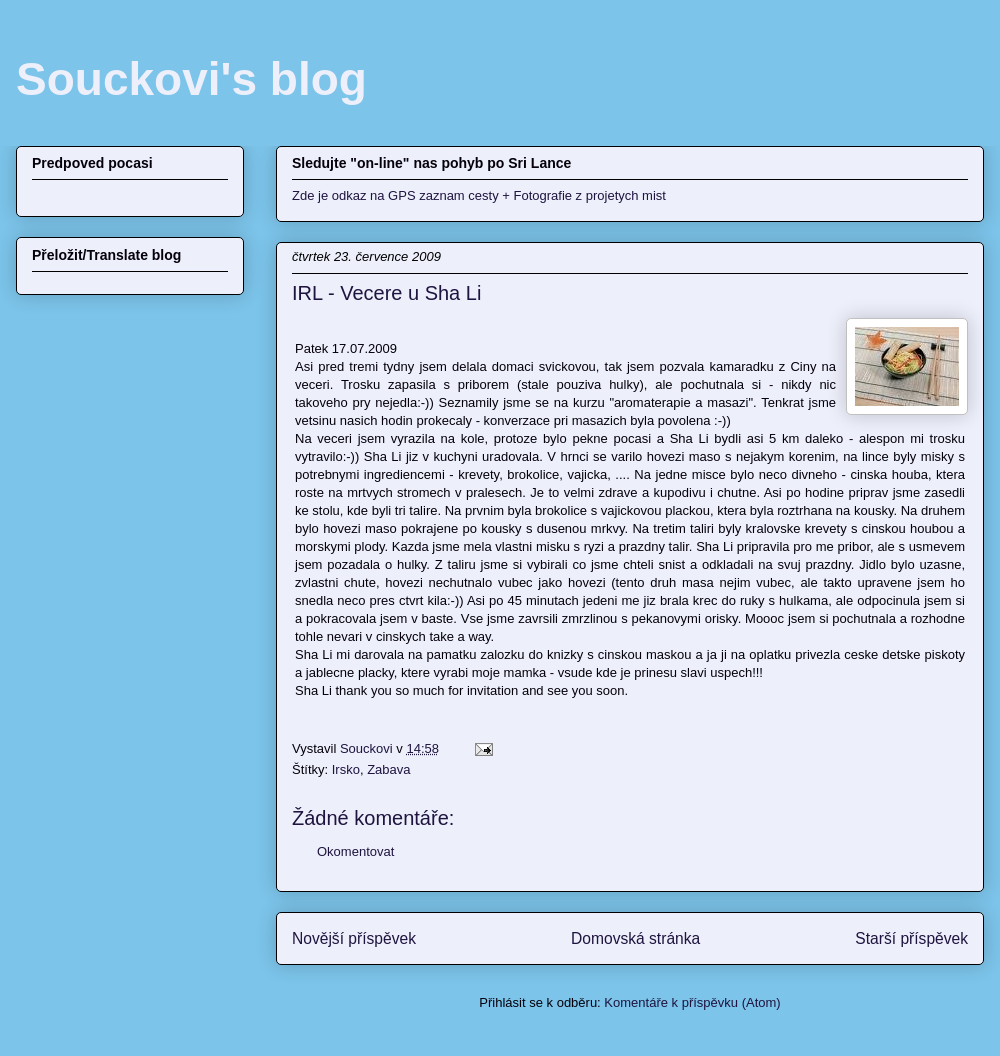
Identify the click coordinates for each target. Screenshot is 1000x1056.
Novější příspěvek (354, 938)
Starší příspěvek (911, 938)
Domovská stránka (635, 938)
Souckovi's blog (191, 79)
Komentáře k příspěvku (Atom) (692, 1002)
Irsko (346, 769)
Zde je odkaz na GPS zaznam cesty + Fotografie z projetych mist (479, 195)
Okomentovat (355, 851)
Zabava (388, 769)
